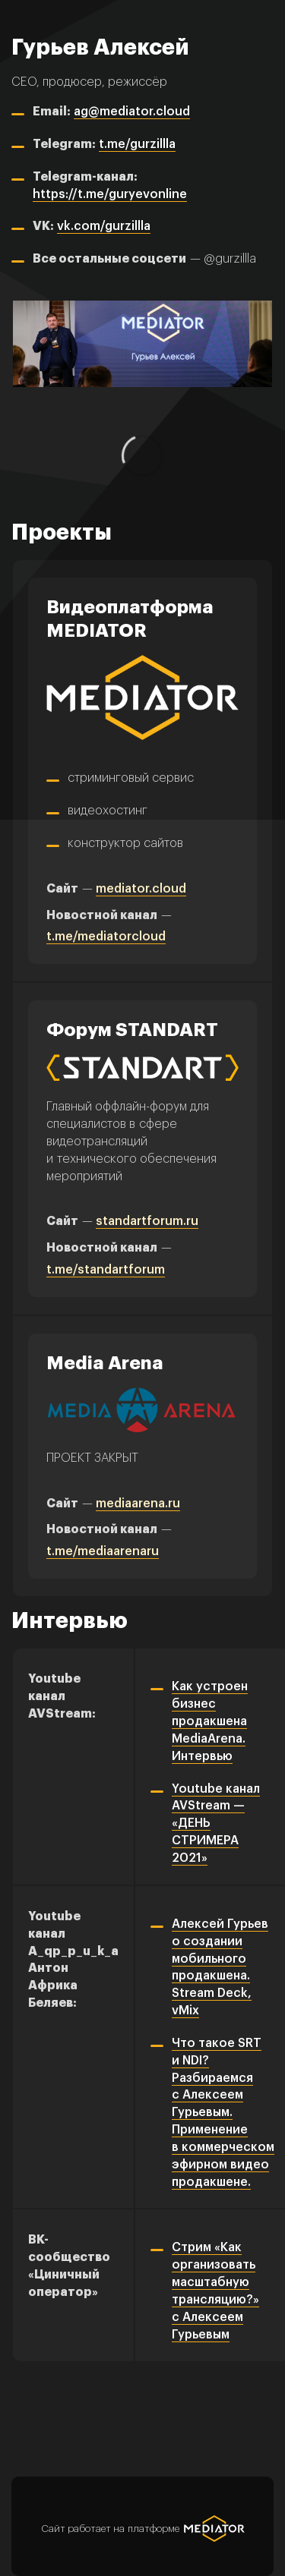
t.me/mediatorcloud (106, 937)
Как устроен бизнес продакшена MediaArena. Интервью (210, 1721)
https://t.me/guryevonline (110, 194)
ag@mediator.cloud (132, 111)
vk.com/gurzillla (103, 226)
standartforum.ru (147, 1221)
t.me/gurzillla (137, 144)
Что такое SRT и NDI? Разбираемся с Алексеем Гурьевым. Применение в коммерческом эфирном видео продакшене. (223, 2112)
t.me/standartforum (105, 1270)
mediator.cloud (141, 889)
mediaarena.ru (138, 1503)
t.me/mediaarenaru (102, 1551)
